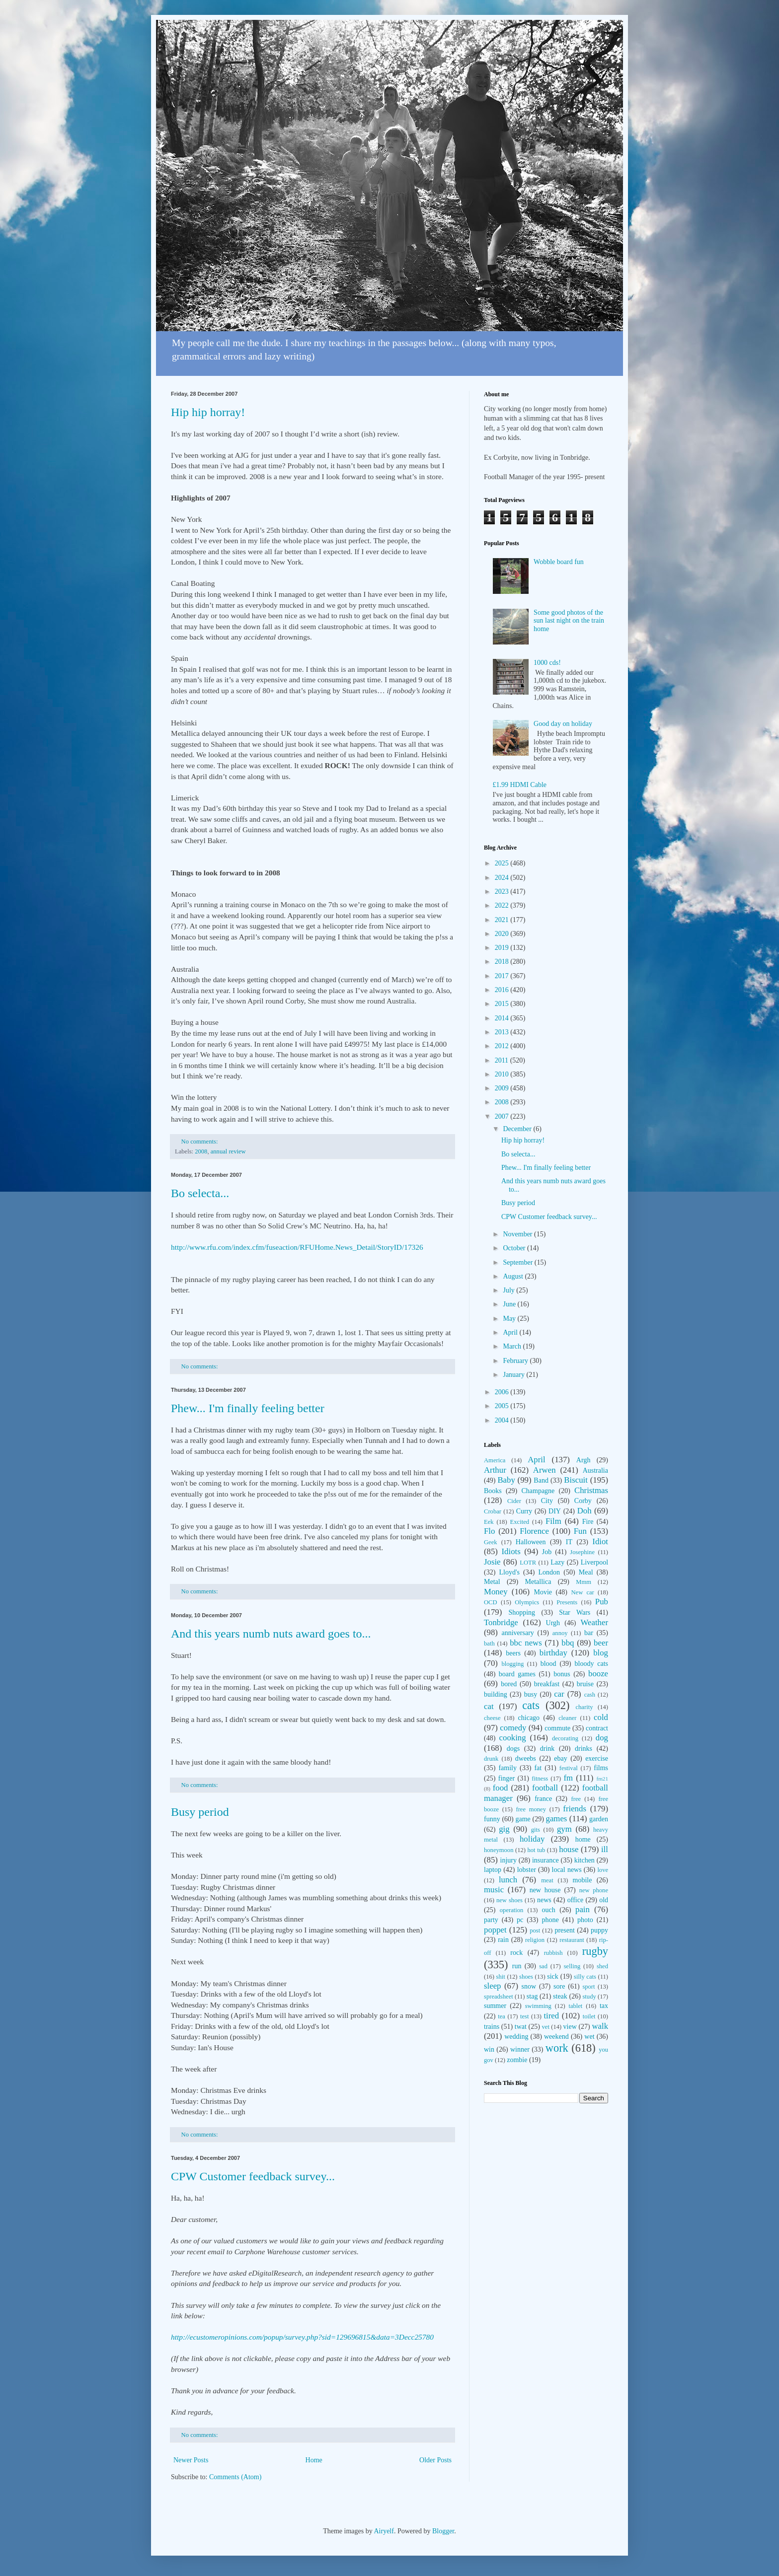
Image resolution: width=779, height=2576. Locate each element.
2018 (503, 961)
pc (520, 1920)
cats (531, 1705)
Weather (594, 1622)
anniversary (517, 1633)
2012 (503, 1046)
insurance (545, 1860)
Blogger (443, 2531)
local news (567, 1869)
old (603, 1900)
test (524, 2016)
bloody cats (591, 1663)
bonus (561, 1674)
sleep (492, 1986)
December (518, 1129)
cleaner (567, 1718)
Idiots (511, 1551)
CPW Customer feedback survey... (253, 2176)
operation (512, 1910)
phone (550, 1920)
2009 (503, 1088)
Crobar (492, 1511)
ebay (560, 1758)
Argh (583, 1460)
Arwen (544, 1470)
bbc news (526, 1642)
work (556, 2048)
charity (584, 1707)
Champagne (537, 1491)
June (510, 1304)
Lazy (557, 1562)
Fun (580, 1531)
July (509, 1290)
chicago (529, 1717)
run (517, 1966)
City (547, 1500)
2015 (503, 1003)
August (514, 1276)
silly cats (585, 1976)
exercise (596, 1758)
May (510, 1318)
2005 (503, 1406)
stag (532, 1996)
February (516, 1360)
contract (597, 1728)
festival (568, 1768)
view (570, 2026)
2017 (503, 976)
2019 (503, 947)
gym (564, 1829)
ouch (548, 1910)
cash (589, 1694)
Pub (601, 1601)
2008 (201, 1151)
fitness (540, 1778)
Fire (588, 1521)
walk (600, 2026)
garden (598, 1819)
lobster (526, 1869)
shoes (526, 1976)
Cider (514, 1501)
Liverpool (594, 1562)
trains (491, 2026)
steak (560, 1996)
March (513, 1346)
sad (543, 1966)
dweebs (525, 1758)
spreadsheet (498, 1996)
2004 (503, 1420)
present (564, 1930)
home (583, 1839)
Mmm (583, 1581)
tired (551, 2015)
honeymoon (498, 1850)
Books (493, 1491)
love (602, 1869)
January (514, 1374)
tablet (575, 2006)
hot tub (536, 1850)
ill (604, 1849)
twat (521, 2026)
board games (517, 1674)
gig (504, 1829)
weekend (556, 2036)
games (556, 1818)
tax (604, 2005)
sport (588, 1986)
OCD (490, 1602)
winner (520, 2049)
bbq (567, 1642)
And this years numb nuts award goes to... (271, 1633)
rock (516, 1952)
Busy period (200, 1811)
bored (509, 1684)
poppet (495, 1929)
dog (602, 1737)
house (568, 1849)
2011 (502, 1060)
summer (495, 2005)
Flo (489, 1531)
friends (574, 1808)
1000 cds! (547, 662)
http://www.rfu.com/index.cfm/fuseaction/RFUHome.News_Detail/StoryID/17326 (297, 1247)
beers (513, 1653)
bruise (585, 1684)
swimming (538, 2006)
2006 (503, 1392)
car (559, 1694)
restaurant (571, 1939)
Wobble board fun (559, 562)
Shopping (521, 1612)
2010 (503, 1074)
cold (601, 1717)
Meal (586, 1572)
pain (582, 1909)
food (500, 1787)
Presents (566, 1602)
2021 (503, 920)
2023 (503, 891)
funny (492, 1819)
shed (602, 1966)
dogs (513, 1748)
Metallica (538, 1581)
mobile (582, 1880)
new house (545, 1890)
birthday (553, 1652)
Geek (490, 1542)
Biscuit (576, 1480)
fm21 (602, 1779)
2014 (503, 1018)
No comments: (200, 1141)
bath (489, 1643)
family (507, 1768)
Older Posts (435, 2460)
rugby (595, 1951)
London (549, 1572)
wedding (516, 2036)
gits (535, 1829)
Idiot (600, 1541)
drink (547, 1748)
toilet (589, 2016)
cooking (512, 1737)
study (589, 1996)
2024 (503, 877)
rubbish (553, 1952)
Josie (492, 1562)
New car (582, 1592)
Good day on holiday (563, 723)
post (535, 1930)
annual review (228, 1151)
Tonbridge (501, 1622)
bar (588, 1633)
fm (568, 1778)
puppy (599, 1930)
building (495, 1694)
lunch (508, 1879)
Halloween (531, 1542)
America (494, 1460)
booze (598, 1673)
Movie (543, 1592)
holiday (532, 1839)
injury (508, 1860)
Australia (595, 1470)
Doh (584, 1510)
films (601, 1768)
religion (535, 1939)
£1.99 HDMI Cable (520, 784)
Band (541, 1480)
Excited (519, 1521)
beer (601, 1642)
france (543, 1798)
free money (531, 1809)
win (489, 2049)
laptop (492, 1869)
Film (553, 1521)
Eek (489, 1521)
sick (552, 1976)
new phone (593, 1890)
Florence (534, 1531)
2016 (503, 990)
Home (314, 2460)
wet (589, 2036)
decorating (565, 1738)
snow (529, 1986)
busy (530, 1694)
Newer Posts (190, 2460)
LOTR (528, 1562)
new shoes (509, 1900)
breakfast (546, 1684)
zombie (517, 2060)
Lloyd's (509, 1572)
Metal (492, 1581)
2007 (503, 1116)
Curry (524, 1511)
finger (506, 1778)
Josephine (582, 1552)
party (491, 1920)
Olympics (527, 1602)
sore (559, 1986)
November (518, 1234)
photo (585, 1920)
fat (538, 1768)
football (545, 1787)
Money (496, 1591)
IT (569, 1542)
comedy (513, 1727)
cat (489, 1706)
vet (545, 2026)
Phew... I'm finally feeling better (247, 1408)
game (522, 1819)
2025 (503, 863)
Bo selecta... (200, 1193)
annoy (560, 1633)
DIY (554, 1511)
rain (503, 1939)
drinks (583, 1748)
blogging (512, 1663)
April (511, 1332)
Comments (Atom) (235, 2477)
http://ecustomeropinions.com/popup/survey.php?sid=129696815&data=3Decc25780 (302, 2337)
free (576, 1798)
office (575, 1900)
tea (501, 2016)
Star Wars (574, 1612)
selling (572, 1966)
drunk (491, 1758)
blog (600, 1652)
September (518, 1262)
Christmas (591, 1490)
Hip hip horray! (208, 412)
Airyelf (383, 2531)
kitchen (584, 1860)
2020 (503, 933)
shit (500, 1976)
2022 (503, 905)
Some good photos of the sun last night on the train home (569, 621)
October (515, 1248)
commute (557, 1728)
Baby (506, 1480)
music (494, 1889)
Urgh (553, 1623)
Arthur (495, 1470)
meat (547, 1880)
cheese (492, 1718)
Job (546, 1552)
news (544, 1900)
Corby (583, 1500)
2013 (503, 1032)
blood (548, 1663)
